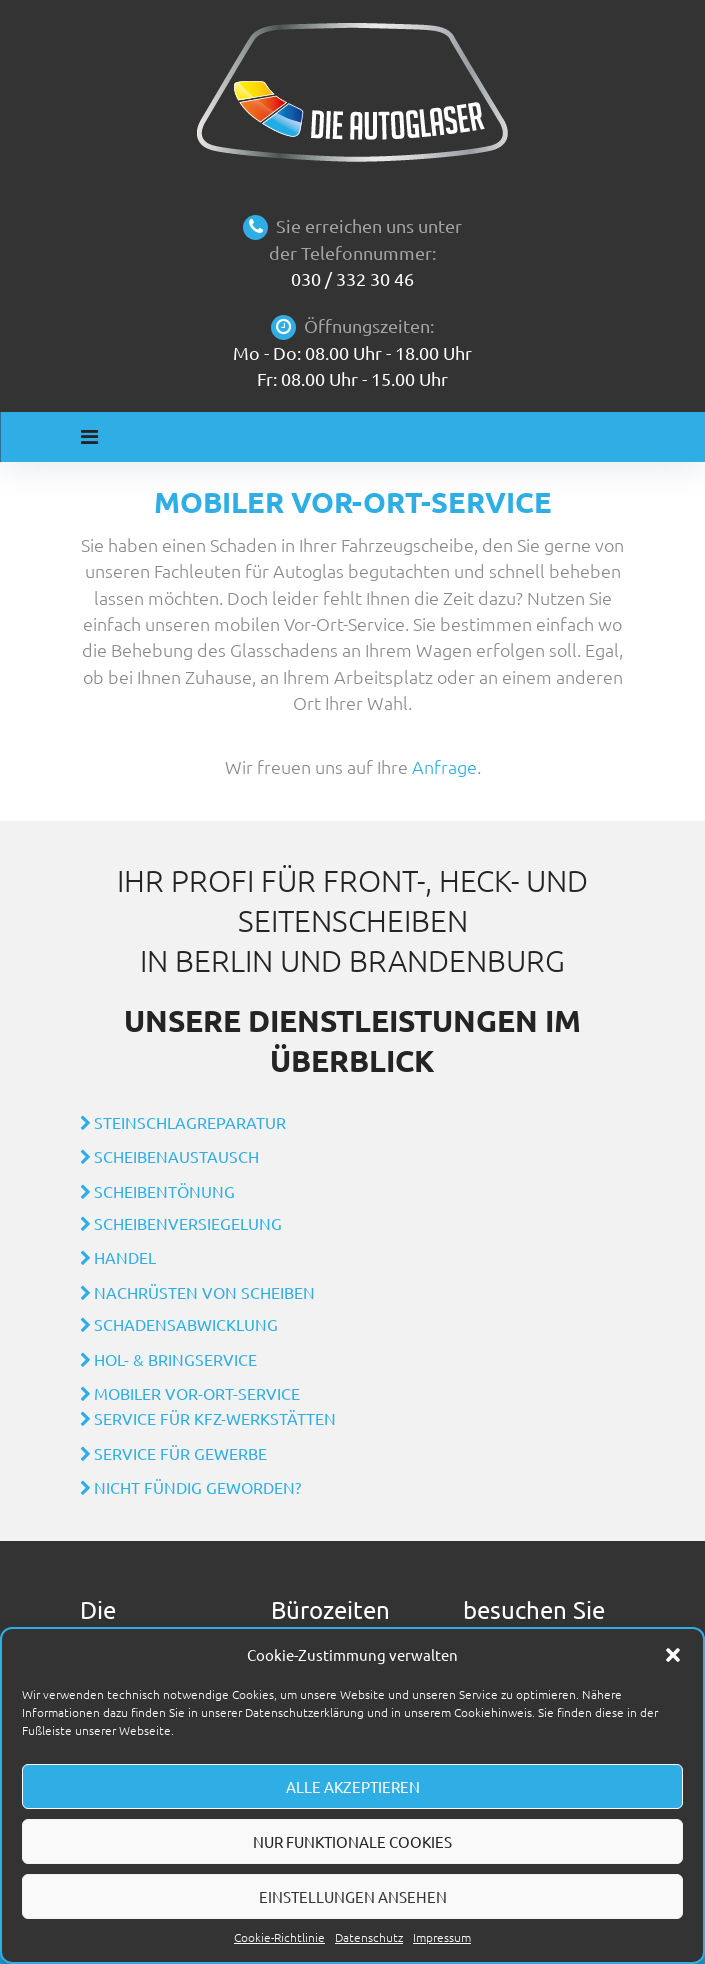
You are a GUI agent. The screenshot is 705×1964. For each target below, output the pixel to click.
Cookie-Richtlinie (279, 1937)
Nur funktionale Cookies (352, 1841)
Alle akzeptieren (353, 1786)
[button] (673, 1655)
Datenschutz (369, 1937)
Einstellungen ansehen (353, 1896)
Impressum (442, 1937)
